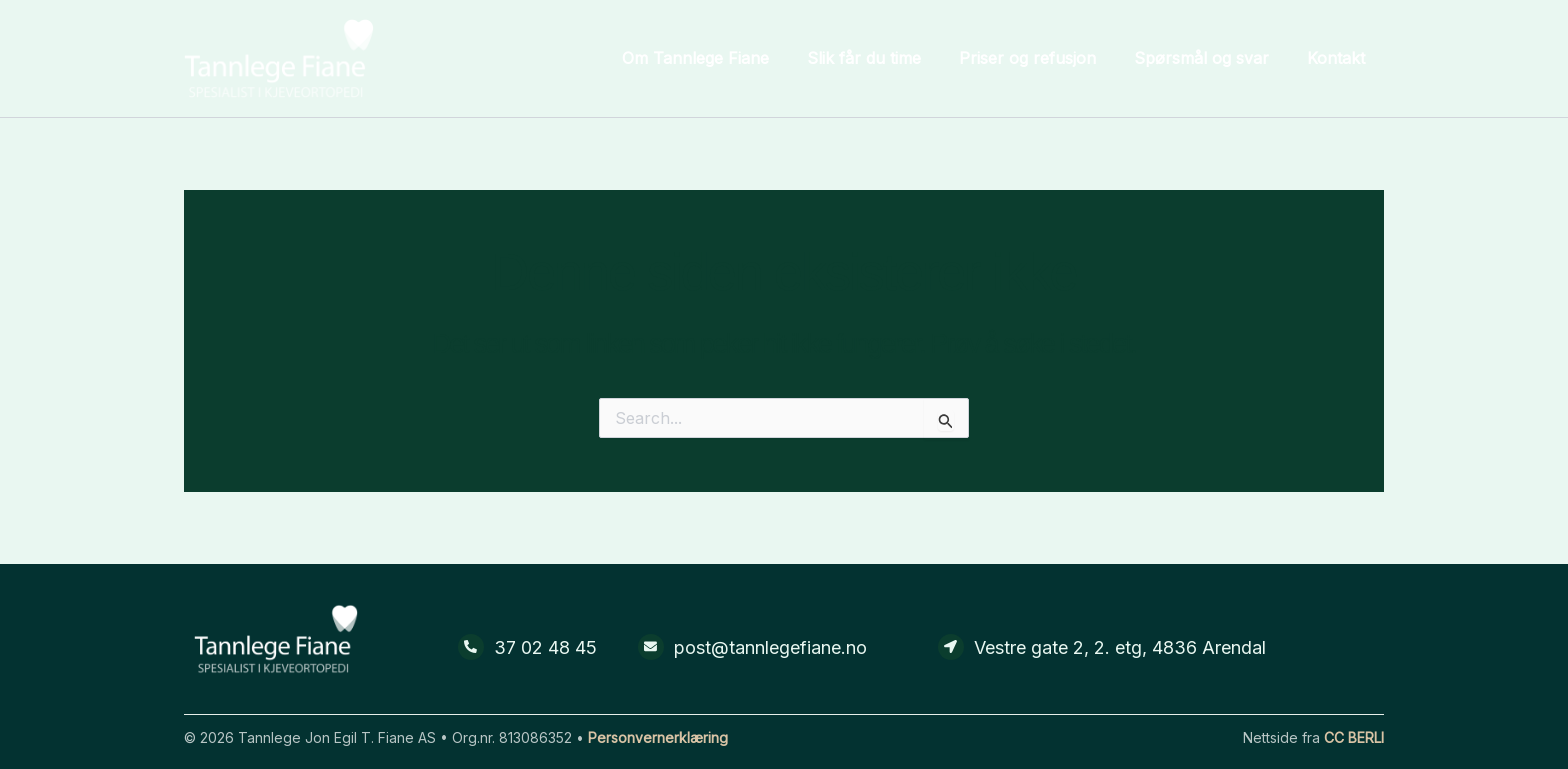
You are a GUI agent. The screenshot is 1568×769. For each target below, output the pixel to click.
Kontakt (1339, 58)
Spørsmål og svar (1210, 58)
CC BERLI (1354, 737)
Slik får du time (885, 58)
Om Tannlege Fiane (722, 58)
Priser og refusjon (1042, 58)
